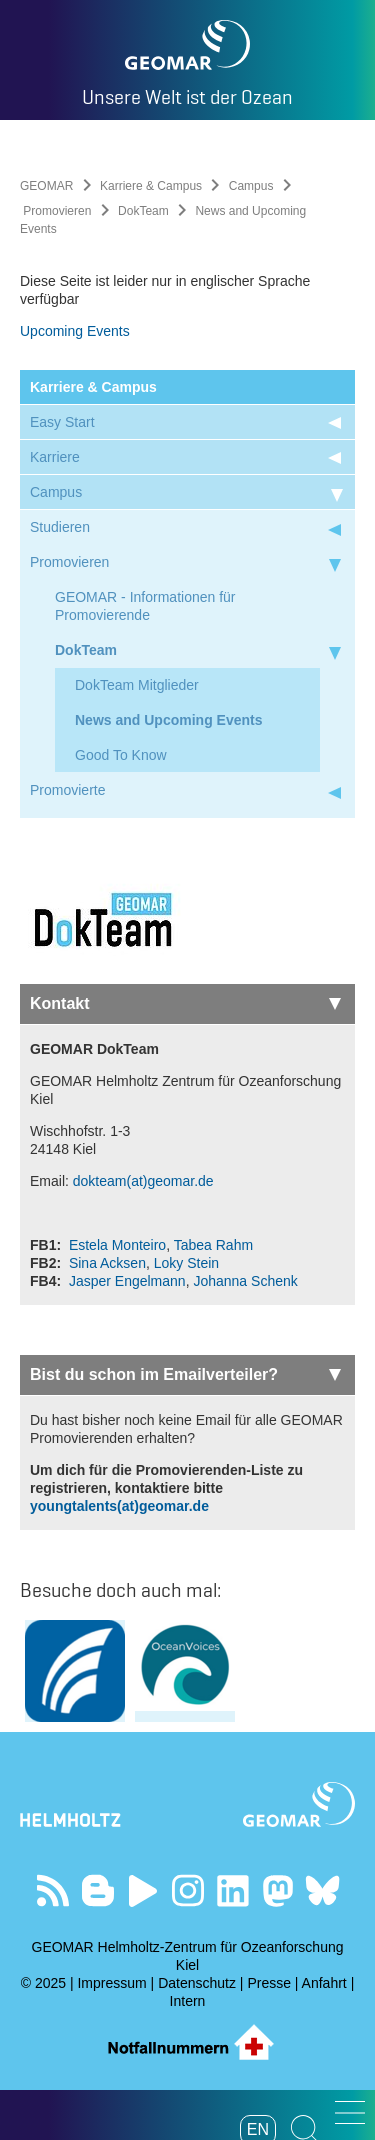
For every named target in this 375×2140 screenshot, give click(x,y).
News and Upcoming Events (168, 720)
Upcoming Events (75, 331)
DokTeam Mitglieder (137, 685)
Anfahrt (324, 1983)
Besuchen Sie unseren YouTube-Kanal (142, 1890)
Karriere (55, 457)
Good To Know (121, 755)
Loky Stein (186, 1263)
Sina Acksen (107, 1263)
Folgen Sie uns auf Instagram (187, 1890)
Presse (269, 1983)
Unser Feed (52, 1890)
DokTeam (143, 211)
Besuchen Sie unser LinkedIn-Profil (232, 1890)
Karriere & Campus (151, 186)
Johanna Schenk (245, 1281)
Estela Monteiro (117, 1245)
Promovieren (57, 211)
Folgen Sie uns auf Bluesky (322, 1890)
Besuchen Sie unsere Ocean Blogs (97, 1890)
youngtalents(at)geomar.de (119, 1506)
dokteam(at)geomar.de (143, 1181)
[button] (350, 2112)
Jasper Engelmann (127, 1281)
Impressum (111, 1983)
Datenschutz (197, 1983)
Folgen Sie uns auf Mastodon (277, 1890)
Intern (188, 2001)
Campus (251, 186)
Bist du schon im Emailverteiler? (185, 1374)
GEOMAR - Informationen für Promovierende (145, 606)
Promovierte (67, 790)
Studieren (60, 527)
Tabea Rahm (213, 1245)
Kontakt (185, 1003)
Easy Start (62, 422)
